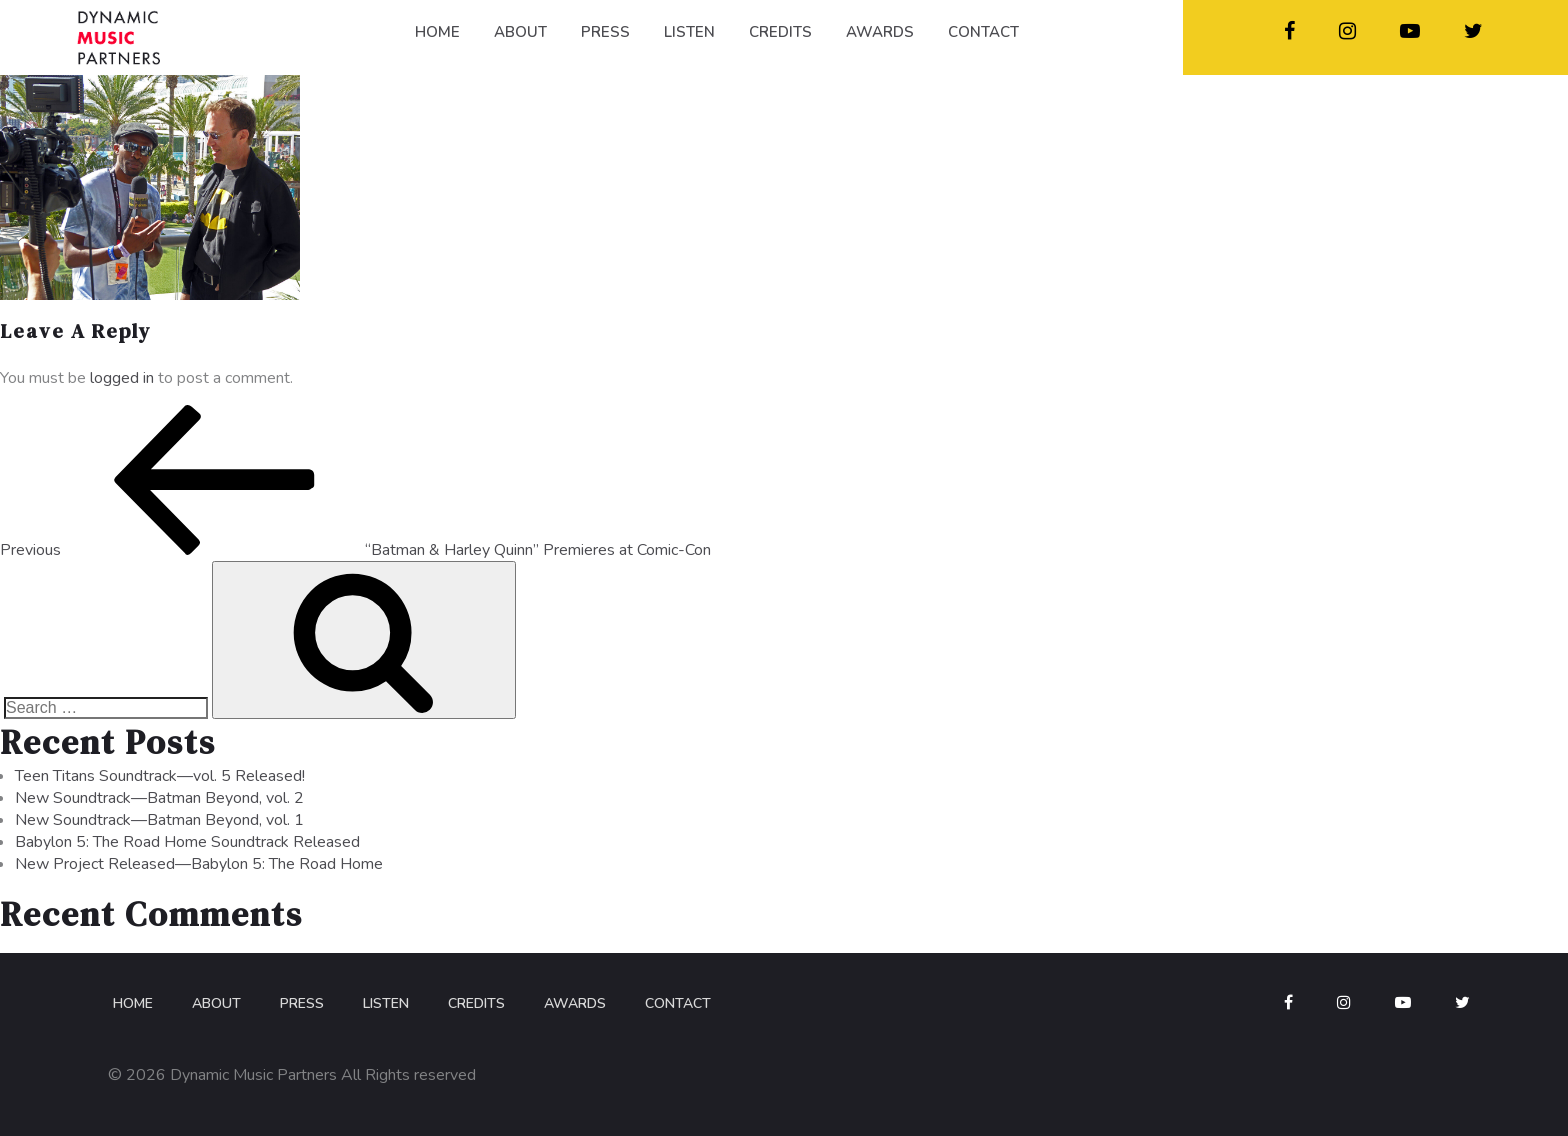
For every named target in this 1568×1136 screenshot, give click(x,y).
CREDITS (780, 32)
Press (302, 1003)
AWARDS (880, 32)
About (216, 1003)
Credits (476, 1003)
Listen (386, 1003)
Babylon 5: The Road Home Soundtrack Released (187, 842)
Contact (678, 1003)
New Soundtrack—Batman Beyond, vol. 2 (159, 798)
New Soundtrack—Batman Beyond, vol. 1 (159, 820)
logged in (122, 378)
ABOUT (520, 32)
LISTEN (689, 32)
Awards (575, 1003)
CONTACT (983, 32)
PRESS (605, 32)
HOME (437, 32)
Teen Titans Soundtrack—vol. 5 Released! (160, 776)
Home (133, 1003)
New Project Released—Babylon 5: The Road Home (199, 864)
